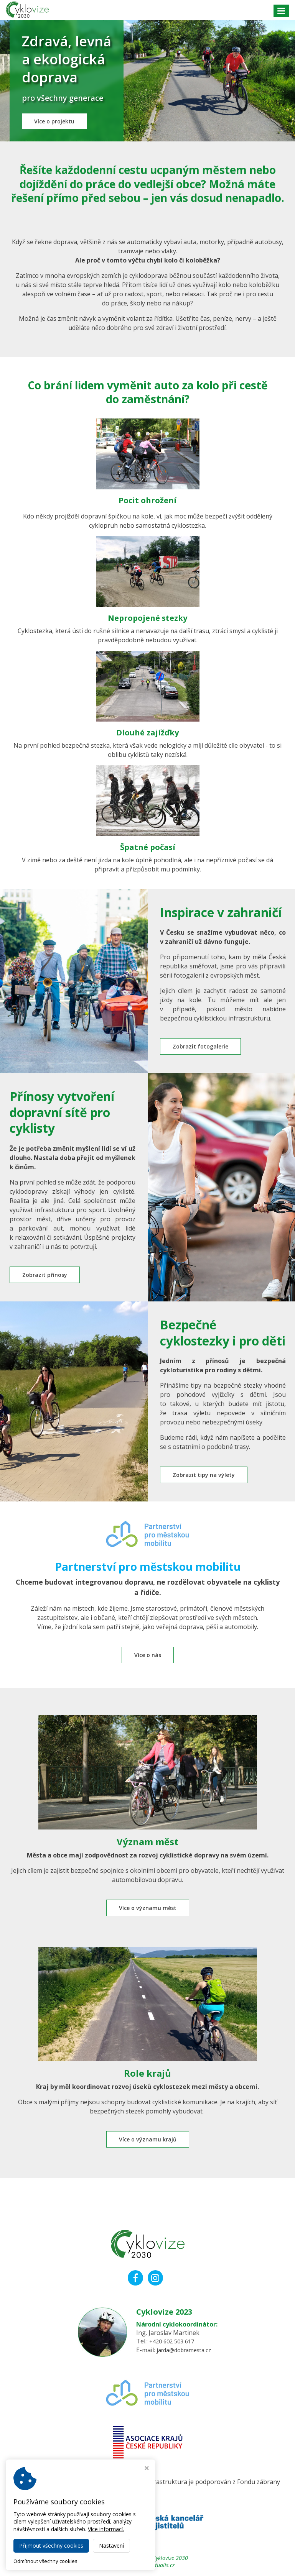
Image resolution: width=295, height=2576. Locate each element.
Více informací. (106, 2529)
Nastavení (111, 2545)
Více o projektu (57, 124)
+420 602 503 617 (174, 2341)
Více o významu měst (148, 1915)
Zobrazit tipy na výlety (207, 1480)
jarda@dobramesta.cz (187, 2350)
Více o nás (147, 1661)
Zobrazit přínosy (46, 1279)
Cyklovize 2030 (170, 2557)
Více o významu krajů (147, 2147)
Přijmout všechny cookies (51, 2545)
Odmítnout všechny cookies (45, 2561)
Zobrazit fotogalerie (203, 1050)
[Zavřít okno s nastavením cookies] (147, 2468)
